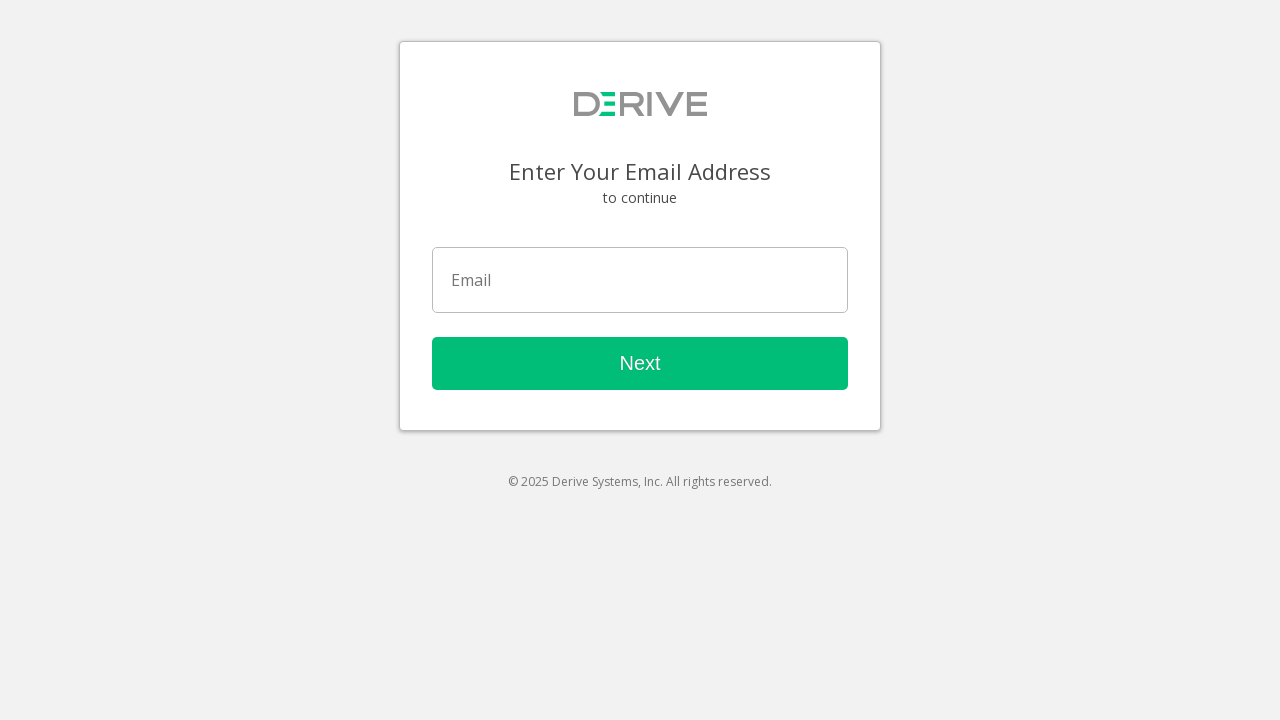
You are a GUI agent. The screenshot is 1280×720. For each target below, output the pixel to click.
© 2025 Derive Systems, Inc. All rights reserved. (640, 481)
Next (639, 363)
